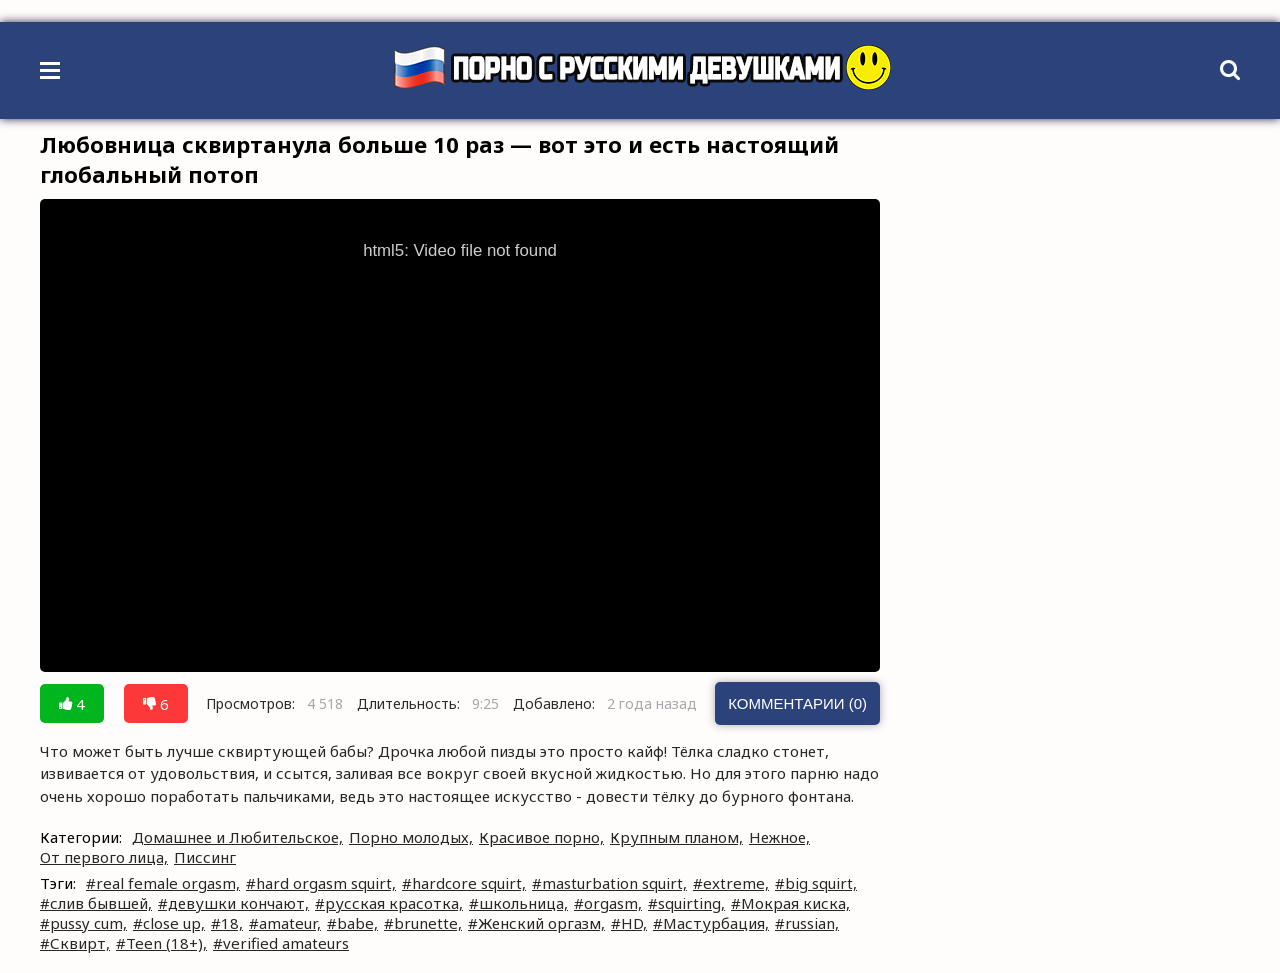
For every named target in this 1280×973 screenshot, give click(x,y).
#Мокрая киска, (790, 903)
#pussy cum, (83, 923)
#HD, (629, 923)
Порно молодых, (411, 837)
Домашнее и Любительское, (237, 837)
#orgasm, (608, 903)
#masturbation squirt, (609, 883)
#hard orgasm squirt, (321, 883)
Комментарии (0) (797, 703)
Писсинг (205, 857)
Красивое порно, (541, 837)
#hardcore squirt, (464, 883)
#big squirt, (816, 883)
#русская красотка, (389, 903)
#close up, (169, 923)
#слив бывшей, (96, 903)
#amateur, (285, 923)
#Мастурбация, (711, 923)
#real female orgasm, (163, 883)
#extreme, (731, 883)
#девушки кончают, (233, 903)
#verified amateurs (281, 943)
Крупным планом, (676, 837)
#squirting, (686, 903)
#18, (227, 923)
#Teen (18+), (161, 943)
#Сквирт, (75, 943)
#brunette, (423, 923)
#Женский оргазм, (536, 923)
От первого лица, (104, 857)
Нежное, (779, 837)
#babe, (352, 923)
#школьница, (518, 903)
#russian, (807, 923)
